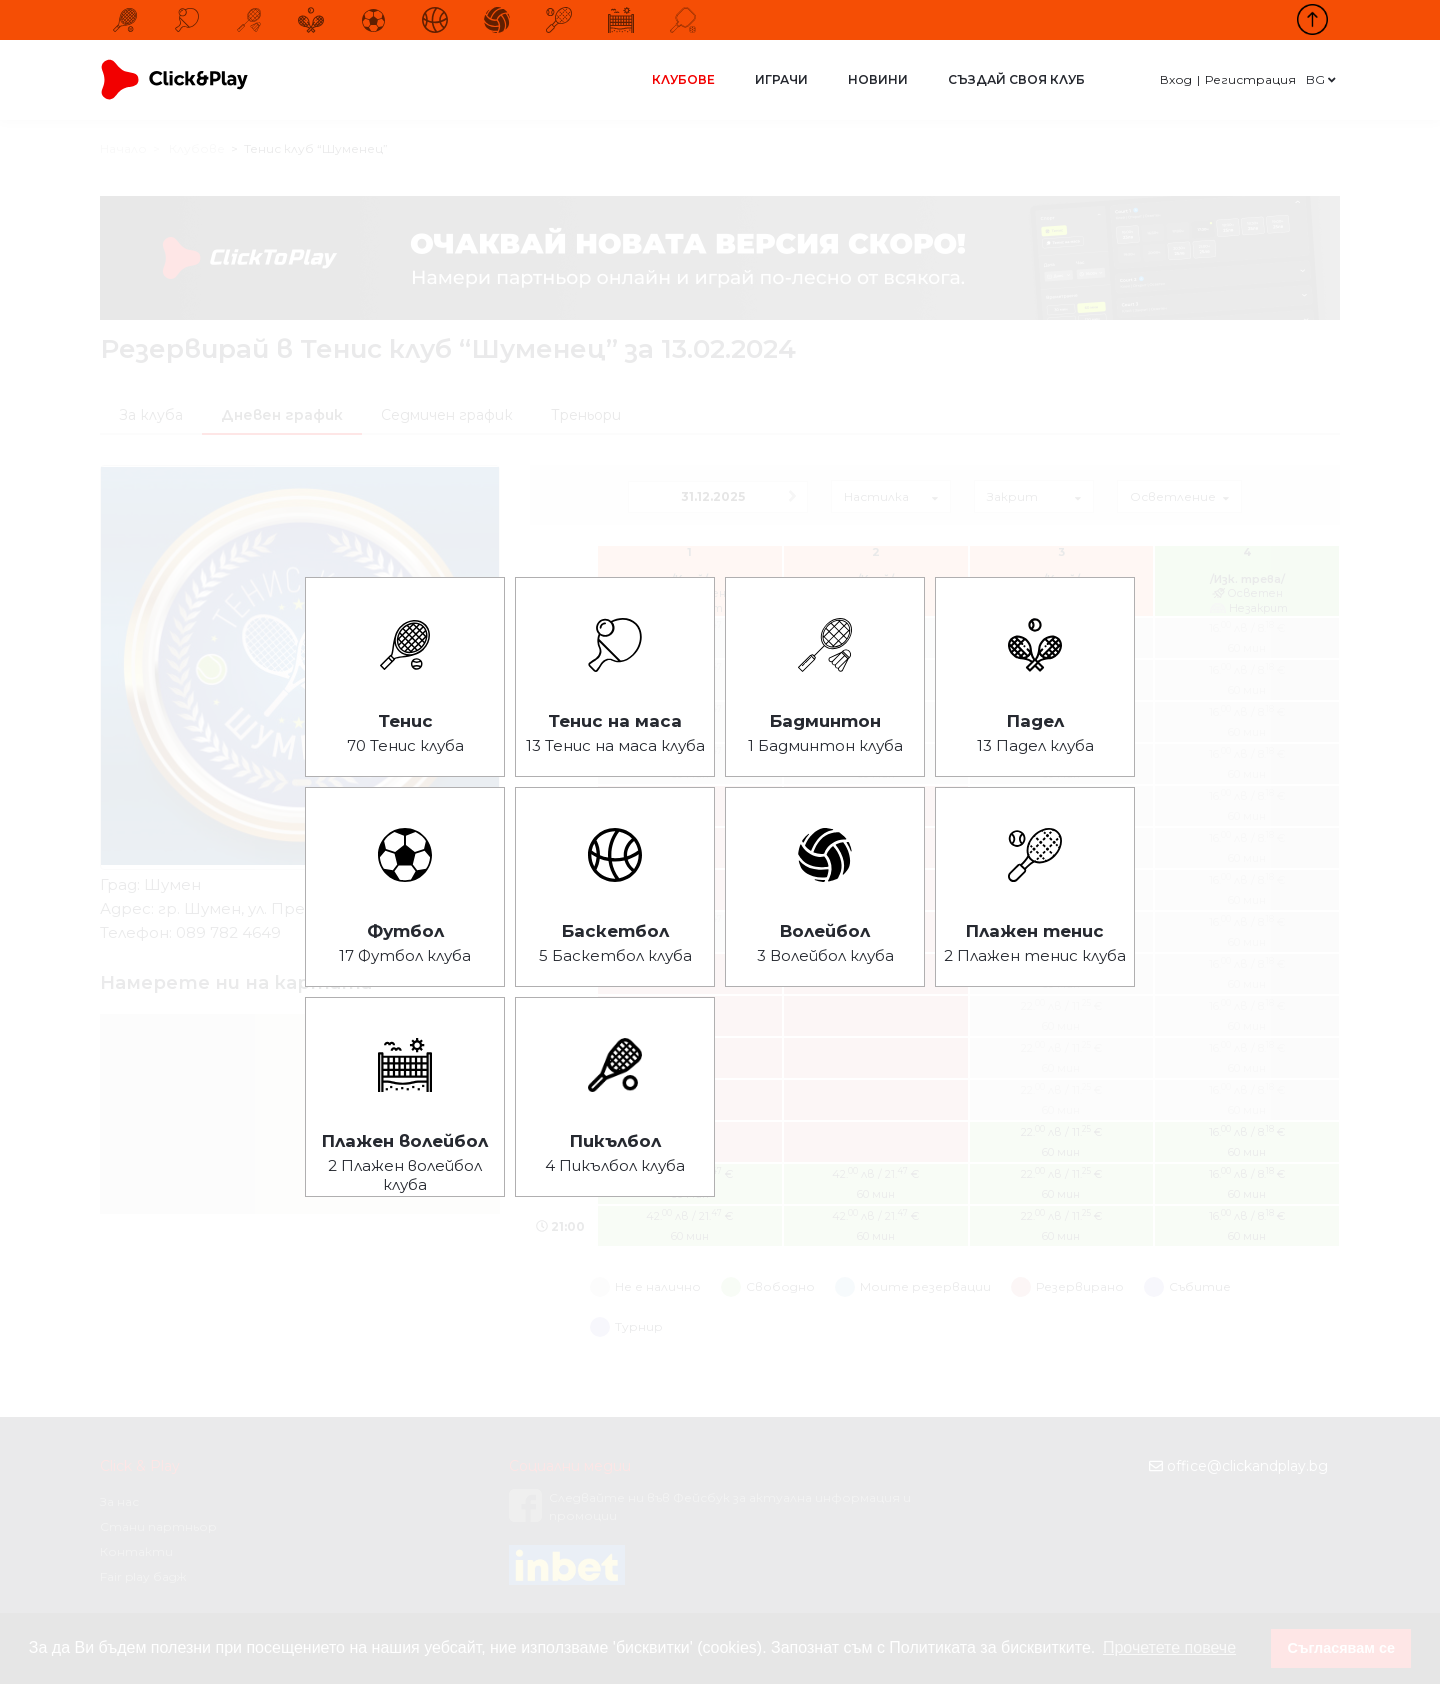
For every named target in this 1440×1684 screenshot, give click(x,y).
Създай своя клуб (1016, 79)
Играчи (781, 79)
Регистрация (1250, 79)
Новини (878, 79)
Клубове (683, 79)
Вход (1176, 79)
